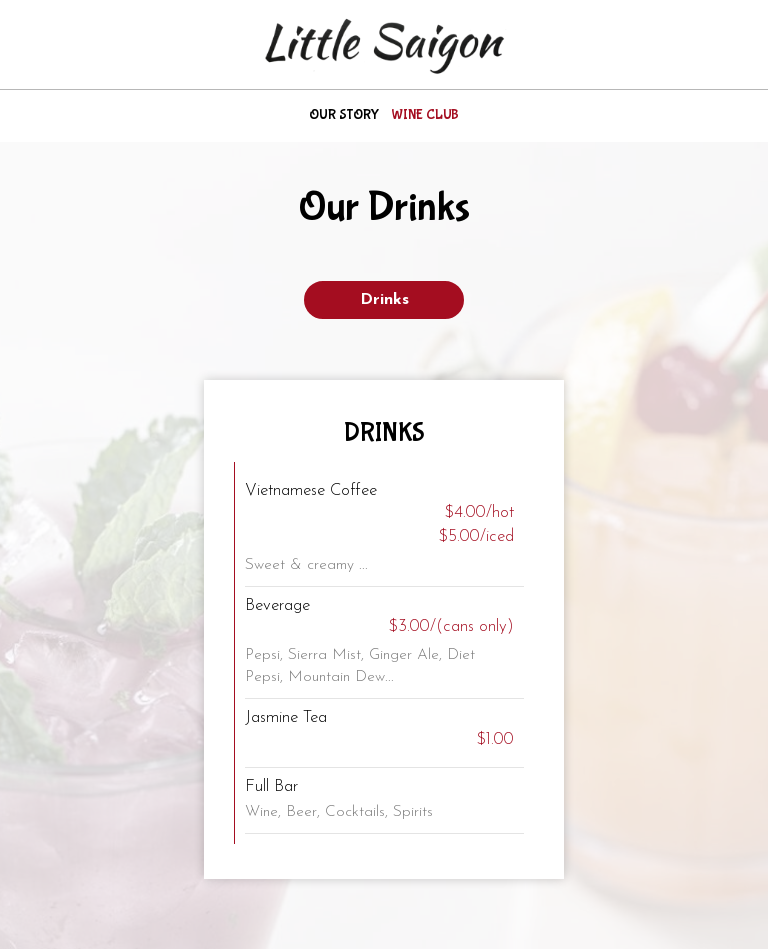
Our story (344, 115)
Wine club (425, 115)
